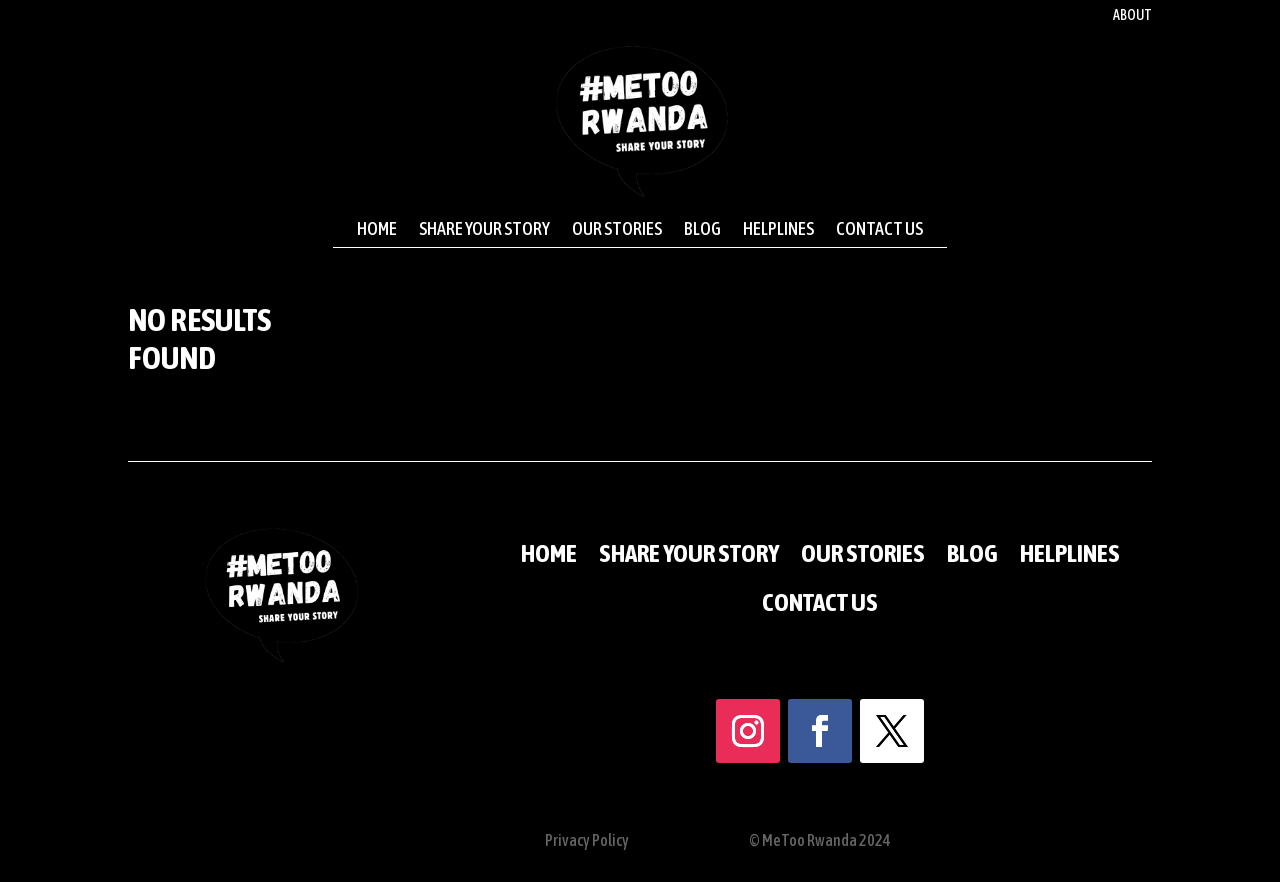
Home (377, 229)
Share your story (484, 229)
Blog (702, 229)
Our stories (617, 229)
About (1132, 15)
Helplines (778, 229)
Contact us (879, 229)
